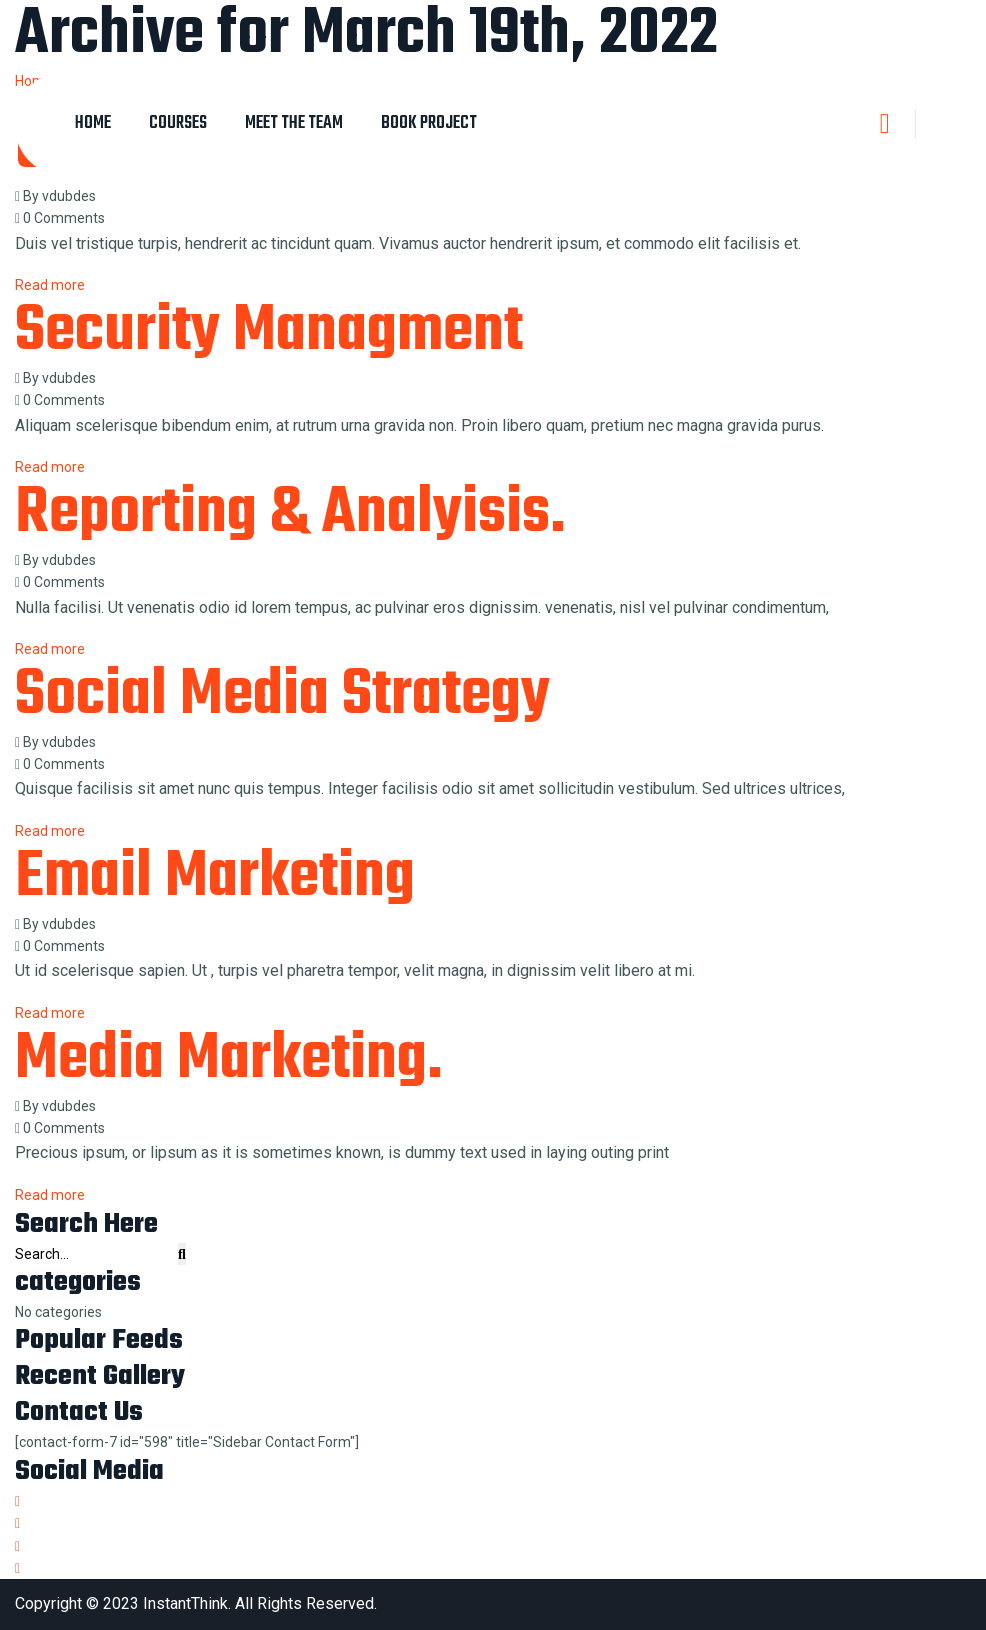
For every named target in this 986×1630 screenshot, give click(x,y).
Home (93, 123)
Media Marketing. (229, 1060)
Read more (50, 1195)
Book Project (429, 123)
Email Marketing (215, 878)
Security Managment (269, 332)
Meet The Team (294, 123)
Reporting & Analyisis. (290, 514)
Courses (178, 123)
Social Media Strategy (282, 696)
